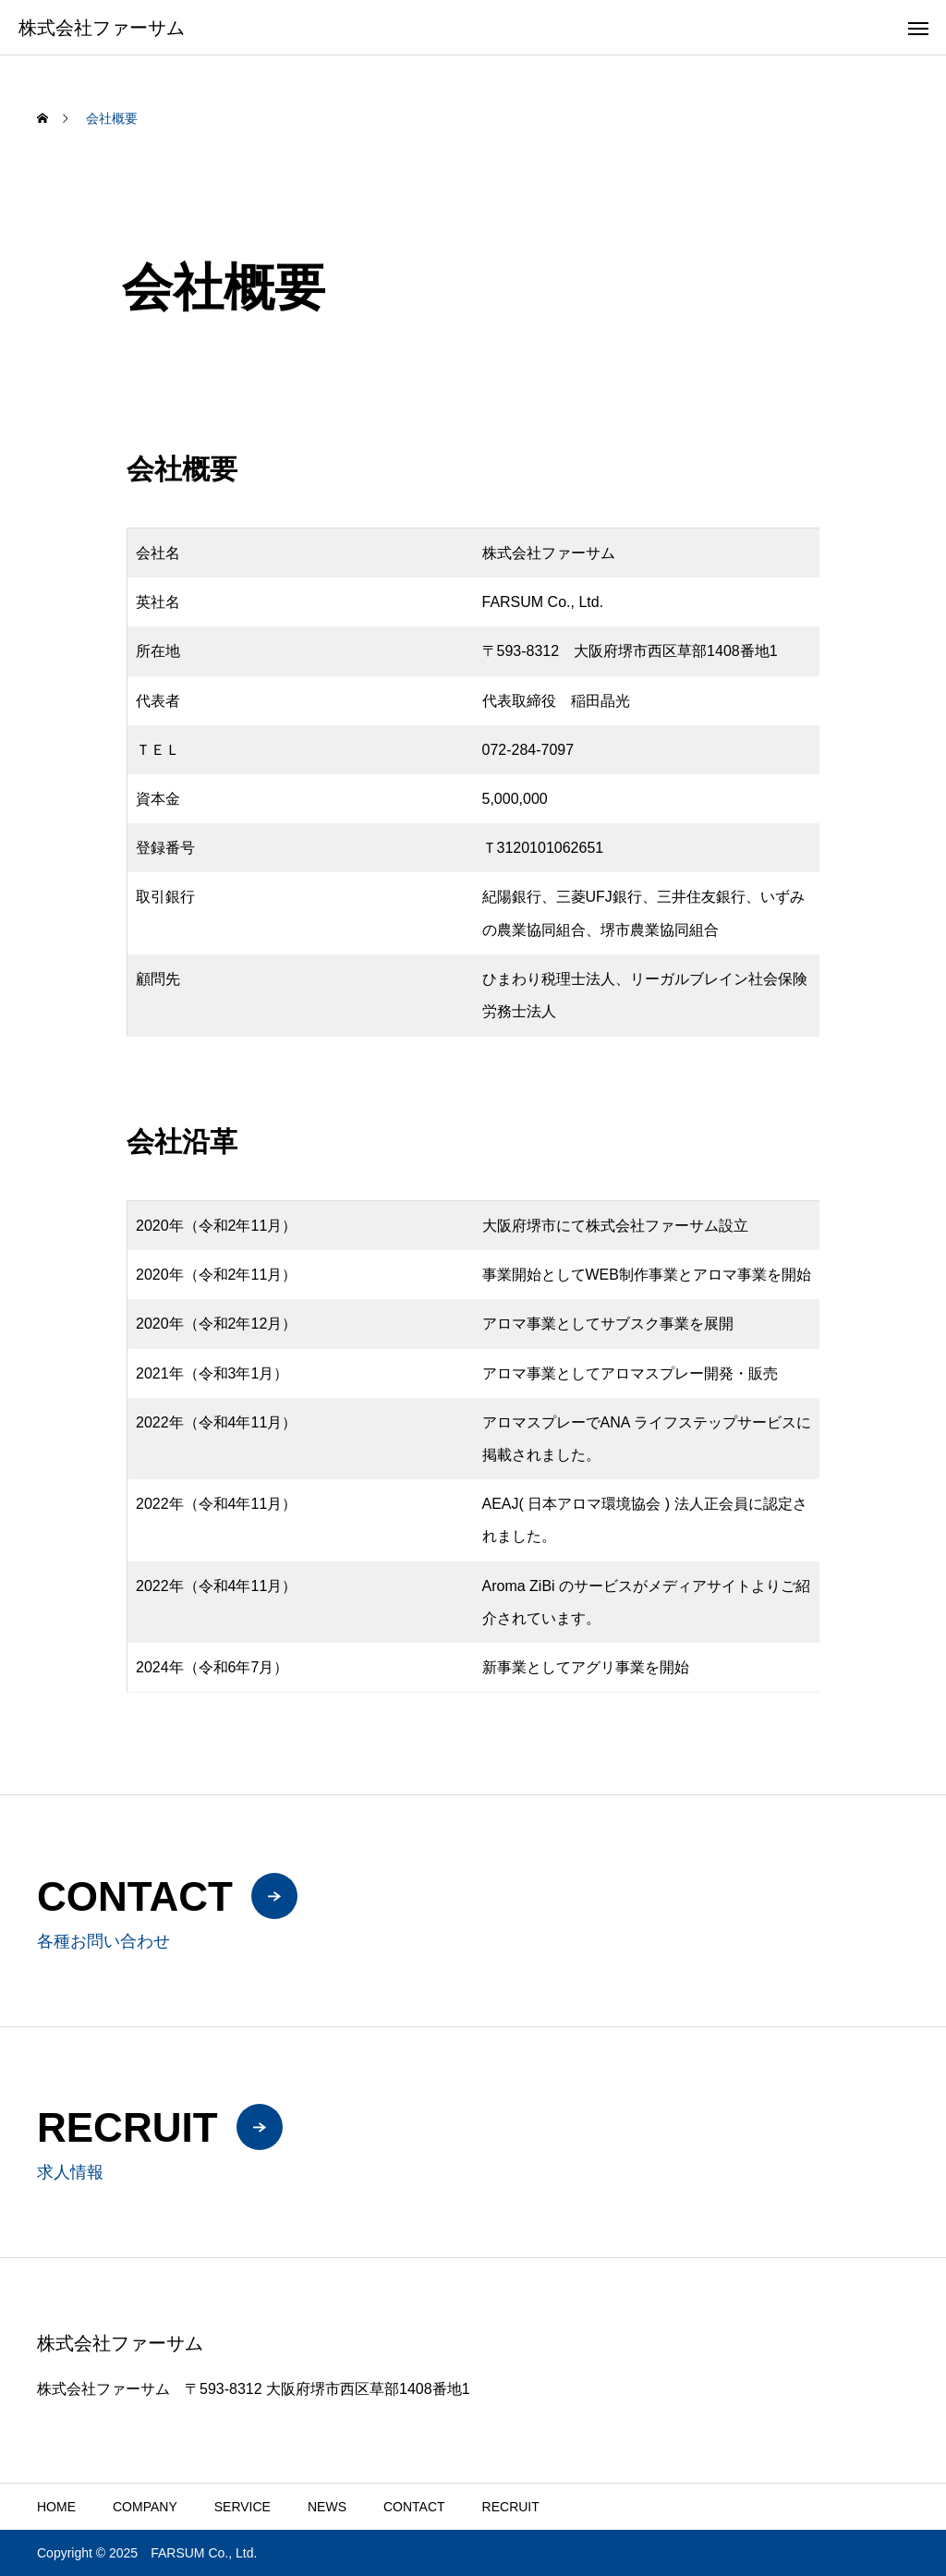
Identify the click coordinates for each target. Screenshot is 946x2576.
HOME (56, 2506)
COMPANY (145, 2506)
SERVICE (242, 2506)
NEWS (327, 2506)
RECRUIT (511, 2506)
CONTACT (414, 2506)
